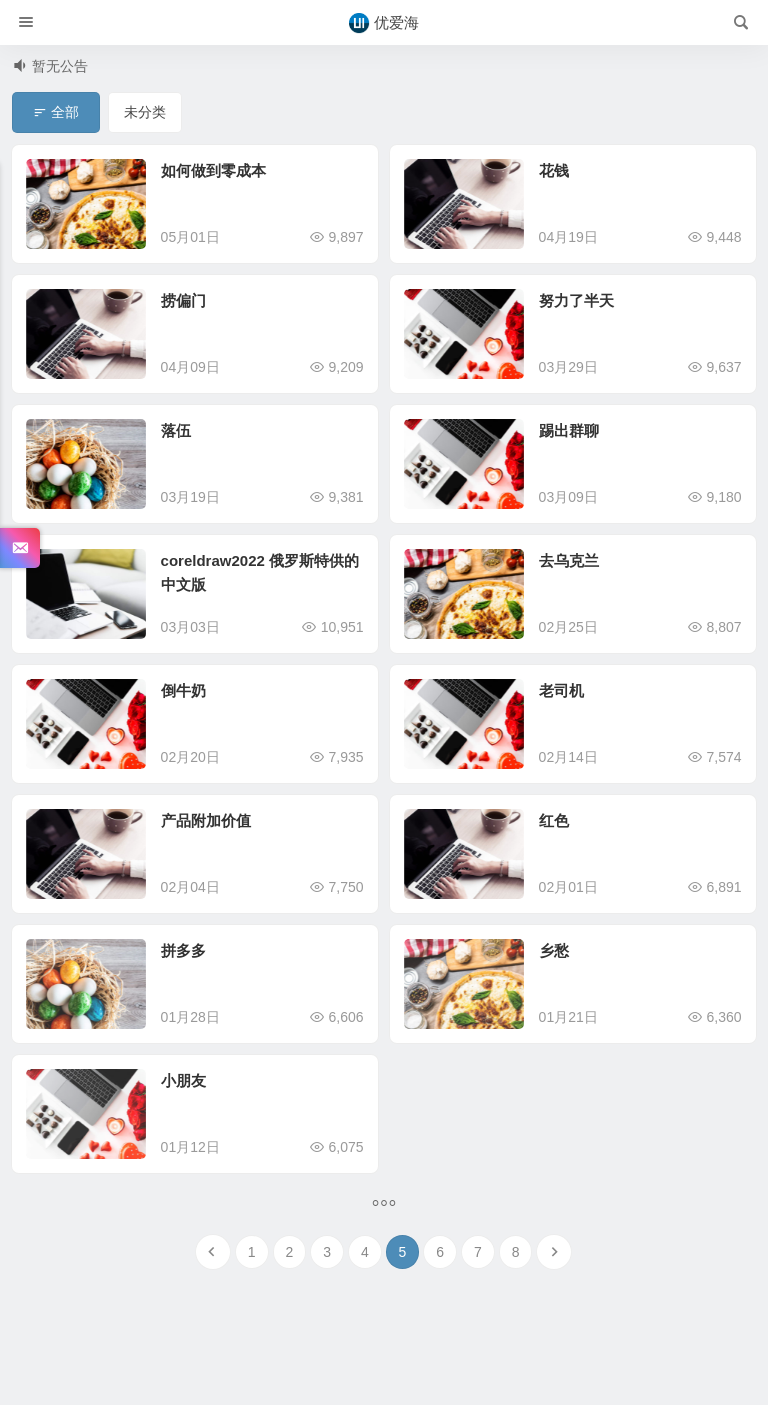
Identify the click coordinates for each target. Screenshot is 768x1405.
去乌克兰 (569, 560)
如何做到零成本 (213, 170)
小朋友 (183, 1080)
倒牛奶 (183, 690)
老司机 (561, 690)
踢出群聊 (569, 430)
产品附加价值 (206, 820)
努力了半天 (576, 300)
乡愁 (554, 950)
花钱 (554, 170)
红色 (554, 820)
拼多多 (183, 950)
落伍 (176, 430)
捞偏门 (183, 300)
